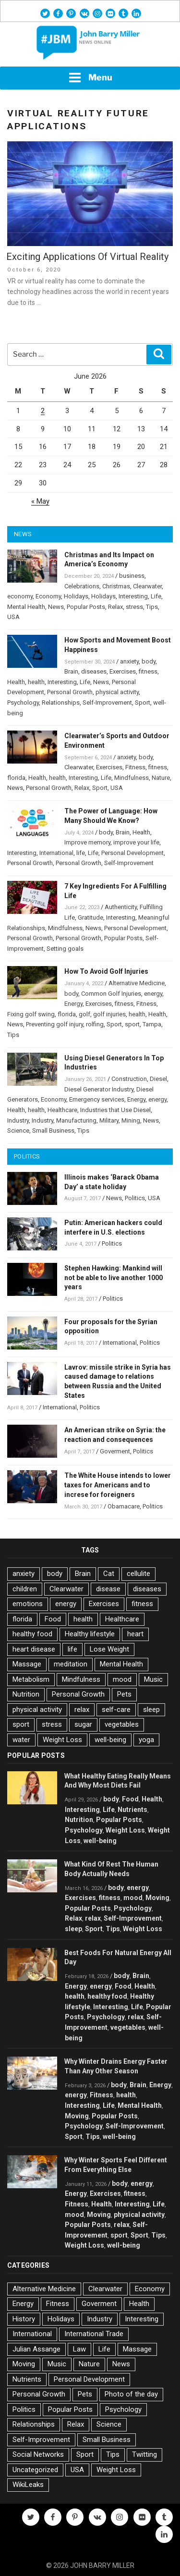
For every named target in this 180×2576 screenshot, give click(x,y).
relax (81, 1709)
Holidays (76, 596)
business (131, 575)
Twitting (144, 2454)
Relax (115, 606)
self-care (116, 1709)
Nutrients (132, 1809)
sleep (151, 1709)
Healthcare (62, 1110)
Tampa (152, 1024)
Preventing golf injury (54, 1024)
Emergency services (96, 1099)
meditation (70, 1664)
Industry (18, 1120)
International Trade (93, 2333)
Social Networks (38, 2454)
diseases (94, 671)
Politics (135, 1198)
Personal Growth (70, 692)
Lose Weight (109, 1649)
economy (20, 596)
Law (79, 2349)
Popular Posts (86, 606)
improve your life (136, 842)
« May (40, 501)
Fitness (135, 767)
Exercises (122, 671)
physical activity (117, 692)
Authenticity (121, 907)
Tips (152, 606)
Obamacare (124, 1506)
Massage (26, 1664)
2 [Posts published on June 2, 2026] (43, 410)
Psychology (23, 702)
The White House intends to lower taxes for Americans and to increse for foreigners (117, 1485)
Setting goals (65, 948)
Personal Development (132, 852)
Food (53, 1619)
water (21, 1739)
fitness (148, 671)
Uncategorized (35, 2469)
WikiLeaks (28, 2484)
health (36, 682)
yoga (146, 1739)
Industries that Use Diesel (115, 1110)
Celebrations (81, 586)
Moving (157, 1897)
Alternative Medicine (136, 983)
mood (122, 1679)
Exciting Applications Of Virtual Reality (87, 256)
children (24, 1589)
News (56, 606)
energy (153, 993)
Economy (48, 596)
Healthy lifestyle (90, 1634)
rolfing (95, 1024)
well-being (110, 1739)
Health (16, 682)
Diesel (158, 1078)
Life (156, 596)
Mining (130, 1120)
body (149, 661)
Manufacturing (76, 1120)
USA (13, 616)
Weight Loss (62, 1739)
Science (18, 1130)
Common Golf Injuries (111, 993)
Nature (161, 777)
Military (109, 1120)
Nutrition (25, 1694)
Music (153, 1679)
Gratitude (90, 917)
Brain (71, 671)
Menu (90, 77)
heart (135, 1634)
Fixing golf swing (31, 1014)
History (23, 2319)
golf (84, 1014)
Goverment (115, 1451)
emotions (27, 1603)
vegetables (122, 1724)
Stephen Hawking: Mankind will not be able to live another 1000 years (113, 1277)
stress (134, 606)
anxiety (129, 661)
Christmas (116, 586)
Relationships (61, 702)
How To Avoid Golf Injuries (106, 971)
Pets (124, 1694)
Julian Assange (36, 2349)
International (56, 852)
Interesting (133, 596)
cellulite (138, 1573)
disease (108, 1589)
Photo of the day (131, 2394)
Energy (73, 1003)
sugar (83, 1724)
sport (132, 1024)
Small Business (53, 1130)
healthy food (32, 1634)
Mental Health (26, 606)
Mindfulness (131, 777)
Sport (142, 702)
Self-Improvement (107, 702)
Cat (108, 1573)
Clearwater (147, 586)
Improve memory (87, 842)
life (80, 852)
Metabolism (30, 1679)
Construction (129, 1078)
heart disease (33, 1649)
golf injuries (109, 1014)
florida (16, 777)
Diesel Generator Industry (98, 1089)
